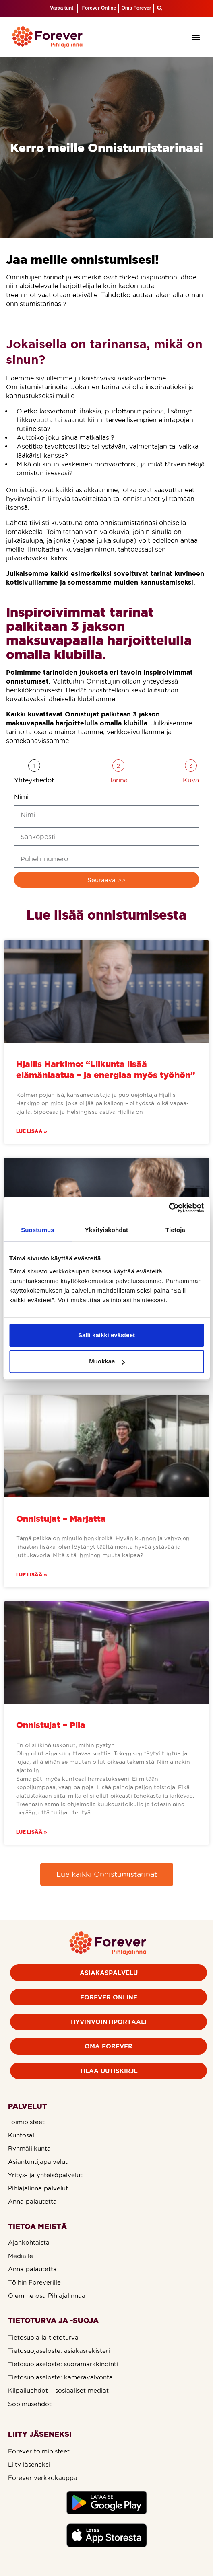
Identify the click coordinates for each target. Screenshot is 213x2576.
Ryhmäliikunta (29, 2148)
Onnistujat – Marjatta (61, 1518)
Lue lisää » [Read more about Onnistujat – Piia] (31, 1832)
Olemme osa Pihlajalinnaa (46, 2295)
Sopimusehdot (30, 2403)
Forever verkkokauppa (42, 2477)
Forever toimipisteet (39, 2451)
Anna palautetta (32, 2201)
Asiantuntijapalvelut (38, 2161)
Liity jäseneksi (29, 2464)
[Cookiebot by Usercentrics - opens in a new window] (168, 1208)
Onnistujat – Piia (50, 1725)
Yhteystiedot (34, 780)
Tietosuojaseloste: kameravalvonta (60, 2377)
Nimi (21, 797)
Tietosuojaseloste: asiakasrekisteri (59, 2350)
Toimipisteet (26, 2121)
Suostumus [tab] (37, 1229)
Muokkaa (106, 1361)
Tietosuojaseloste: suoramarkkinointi (63, 2363)
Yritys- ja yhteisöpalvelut (45, 2175)
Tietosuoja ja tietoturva (43, 2337)
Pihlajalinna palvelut (38, 2188)
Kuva (191, 780)
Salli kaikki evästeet (106, 1335)
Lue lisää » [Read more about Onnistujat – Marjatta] (31, 1574)
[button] (196, 36)
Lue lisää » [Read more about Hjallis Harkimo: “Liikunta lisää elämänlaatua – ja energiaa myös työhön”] (31, 1131)
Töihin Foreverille (34, 2282)
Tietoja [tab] (175, 1229)
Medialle (20, 2255)
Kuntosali (22, 2135)
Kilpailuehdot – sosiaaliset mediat (58, 2390)
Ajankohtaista (29, 2242)
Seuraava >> (106, 879)
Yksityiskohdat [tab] (106, 1229)
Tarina (118, 780)
